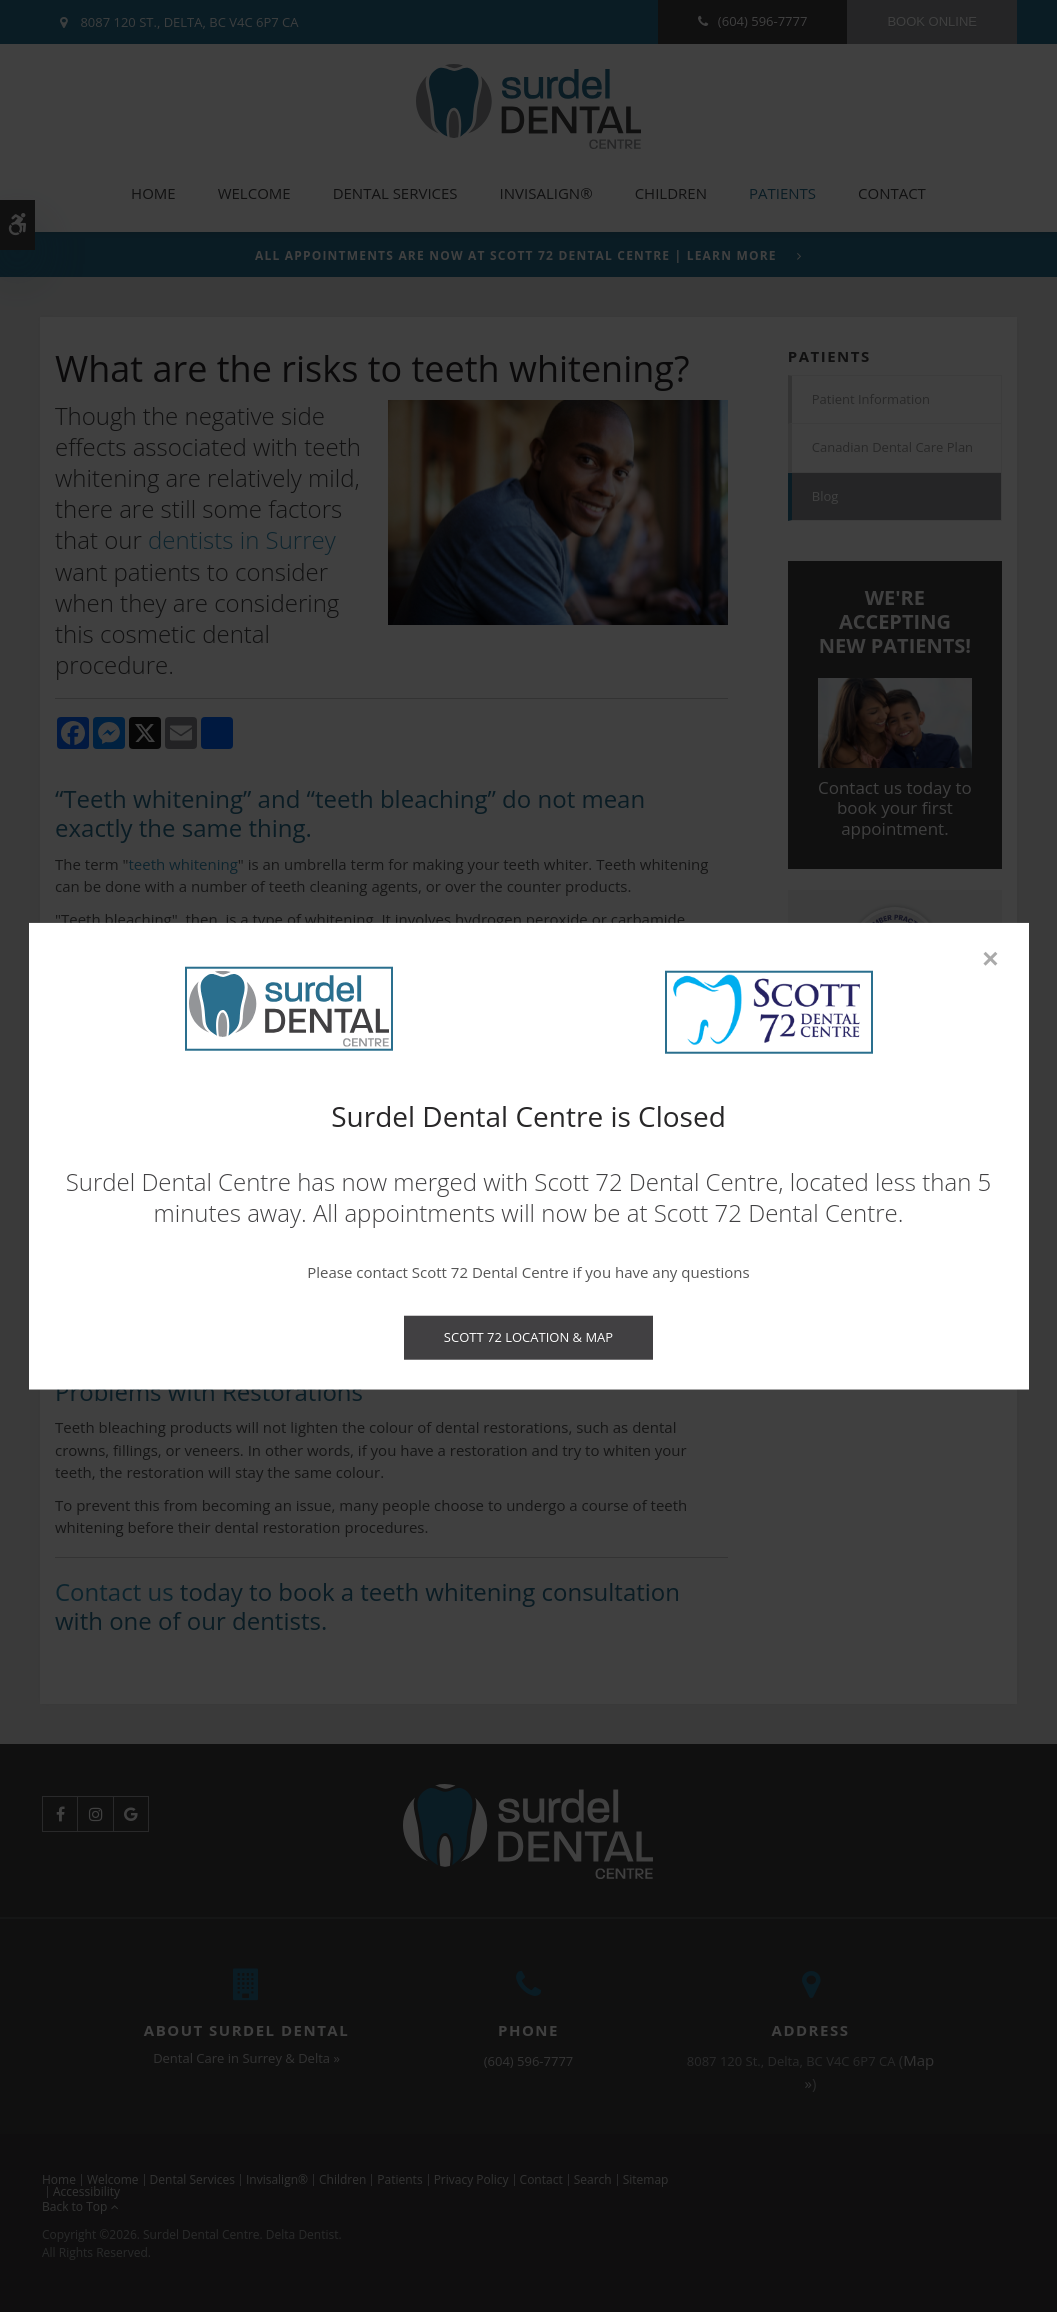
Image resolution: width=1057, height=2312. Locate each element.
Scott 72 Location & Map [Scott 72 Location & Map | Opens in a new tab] (528, 1337)
